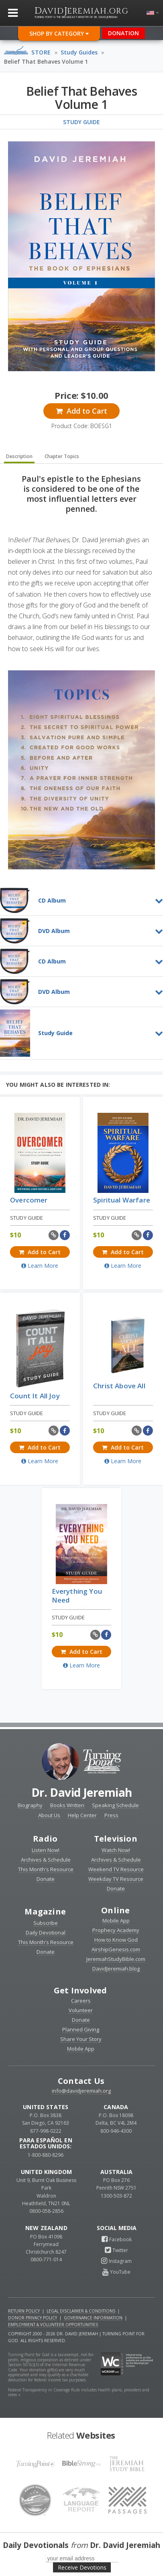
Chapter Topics (62, 456)
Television (115, 1838)
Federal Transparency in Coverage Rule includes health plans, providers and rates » (78, 2392)
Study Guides (79, 52)
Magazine (45, 1911)
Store (41, 52)
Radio (45, 1838)
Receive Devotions (82, 2567)
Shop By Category (59, 33)
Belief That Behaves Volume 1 (46, 61)
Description (19, 456)
